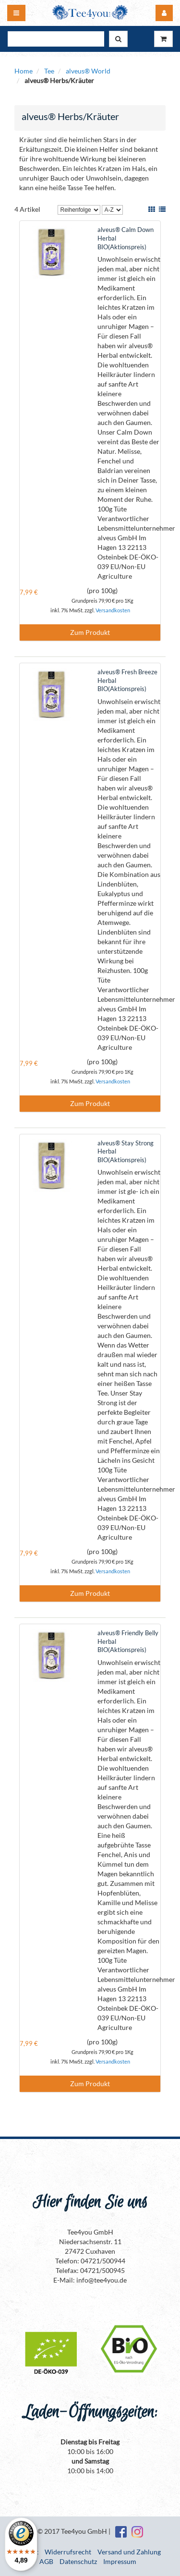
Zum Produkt (90, 632)
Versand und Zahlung (129, 2552)
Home (23, 71)
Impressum (119, 2561)
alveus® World (88, 71)
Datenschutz (78, 2561)
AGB (46, 2561)
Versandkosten (113, 610)
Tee (49, 71)
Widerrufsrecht (68, 2552)
